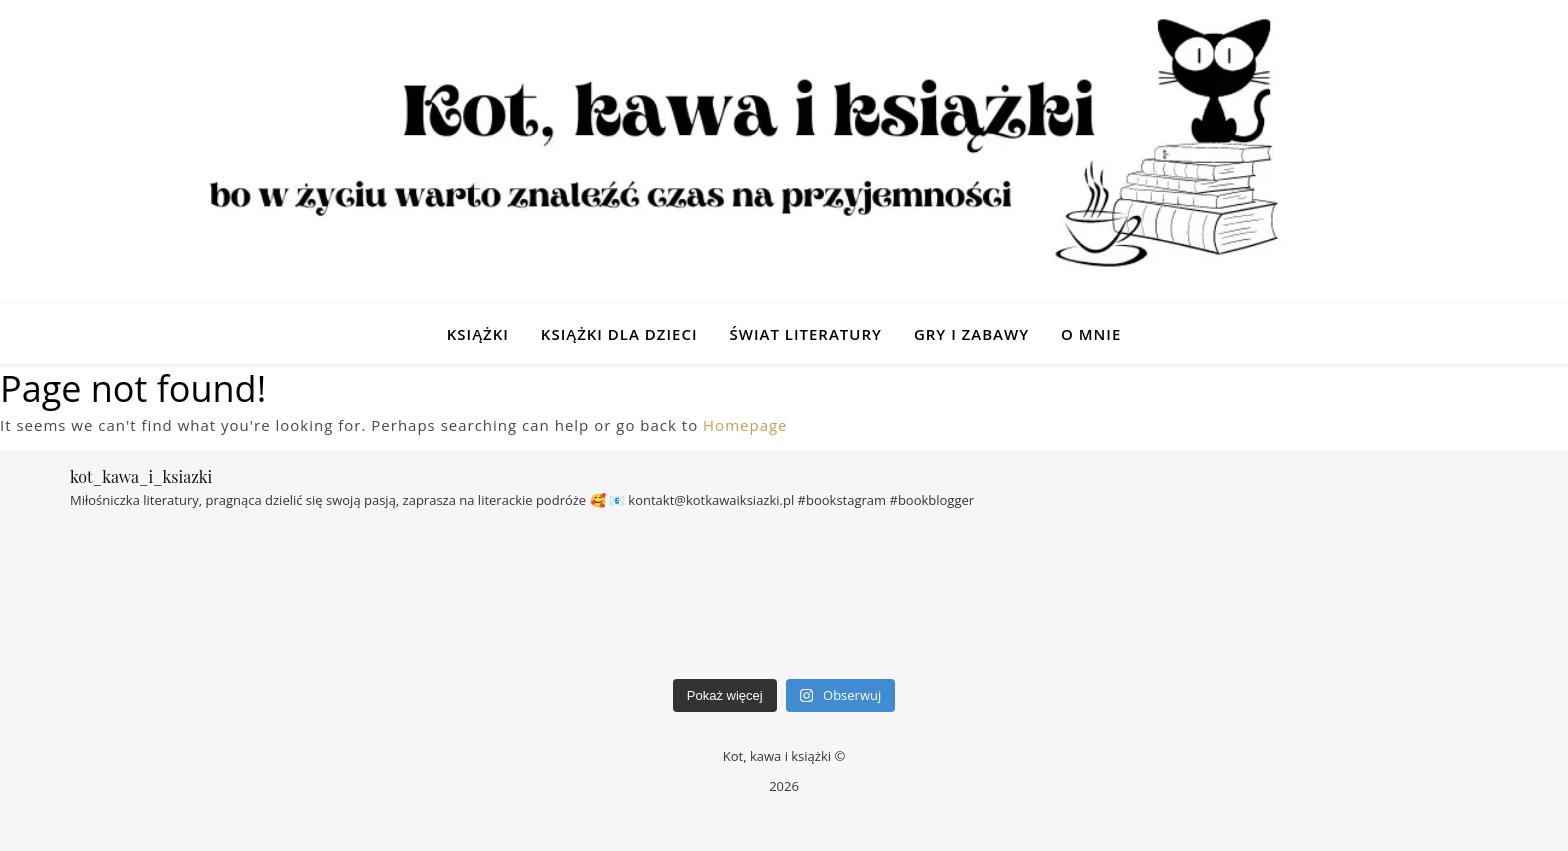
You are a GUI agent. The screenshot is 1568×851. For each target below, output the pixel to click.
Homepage (745, 425)
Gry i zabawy (971, 334)
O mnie (1091, 334)
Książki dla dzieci (619, 334)
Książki (478, 334)
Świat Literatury (805, 334)
